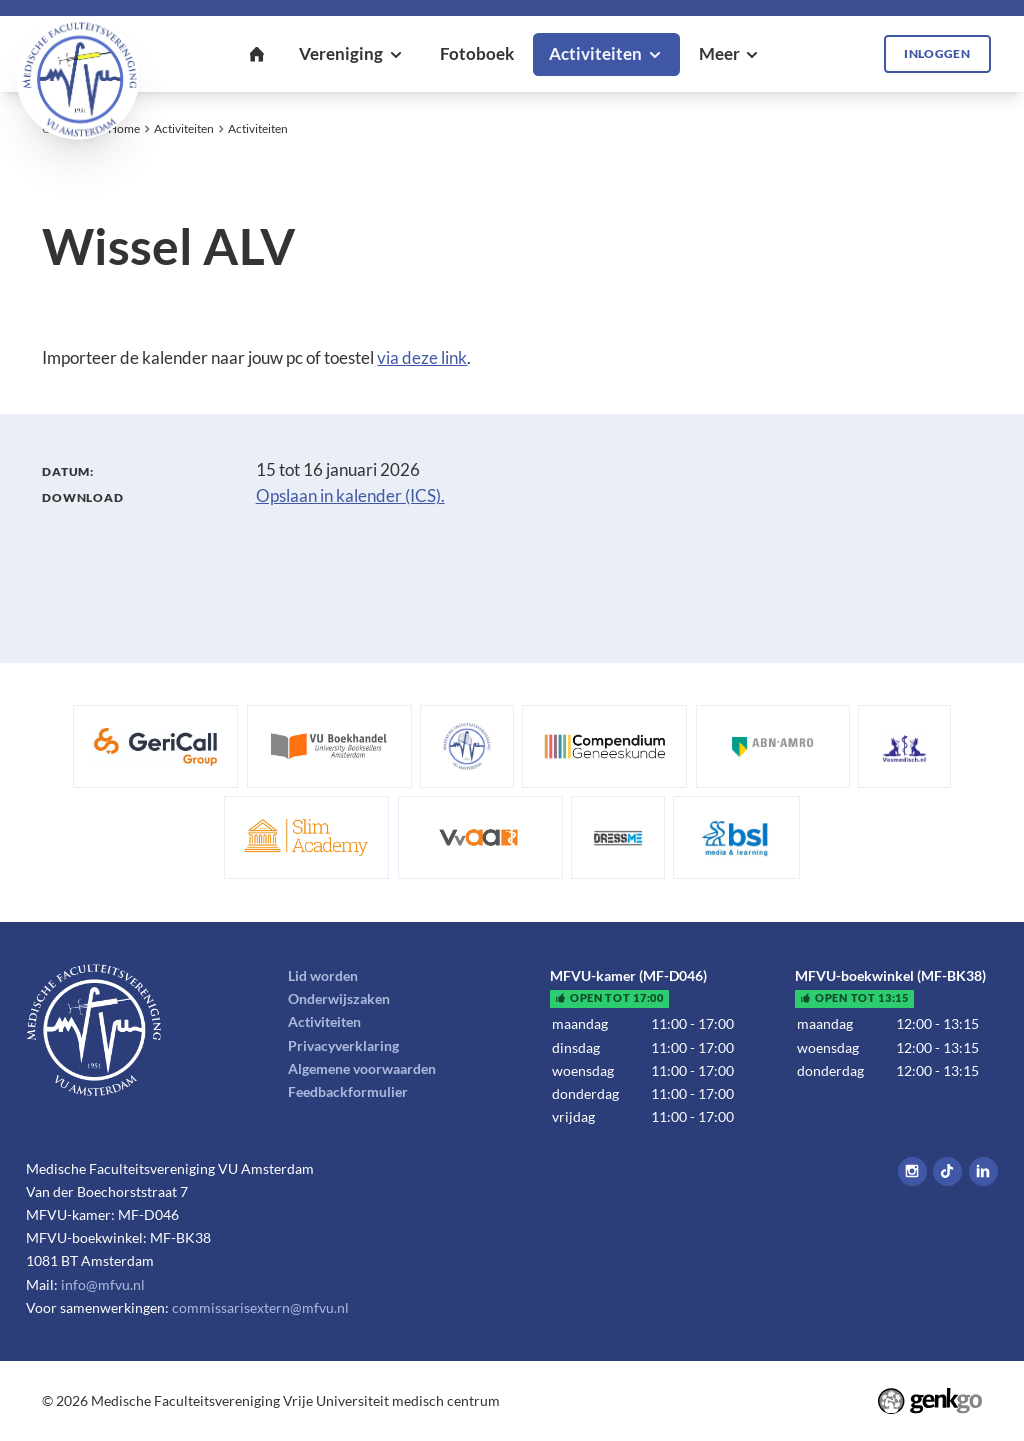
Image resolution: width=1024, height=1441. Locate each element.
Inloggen (937, 53)
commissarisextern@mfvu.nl (260, 1307)
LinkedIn (983, 1171)
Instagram (912, 1171)
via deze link (422, 358)
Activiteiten (184, 128)
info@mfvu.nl (103, 1284)
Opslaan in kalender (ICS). (350, 496)
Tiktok (947, 1171)
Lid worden (323, 975)
